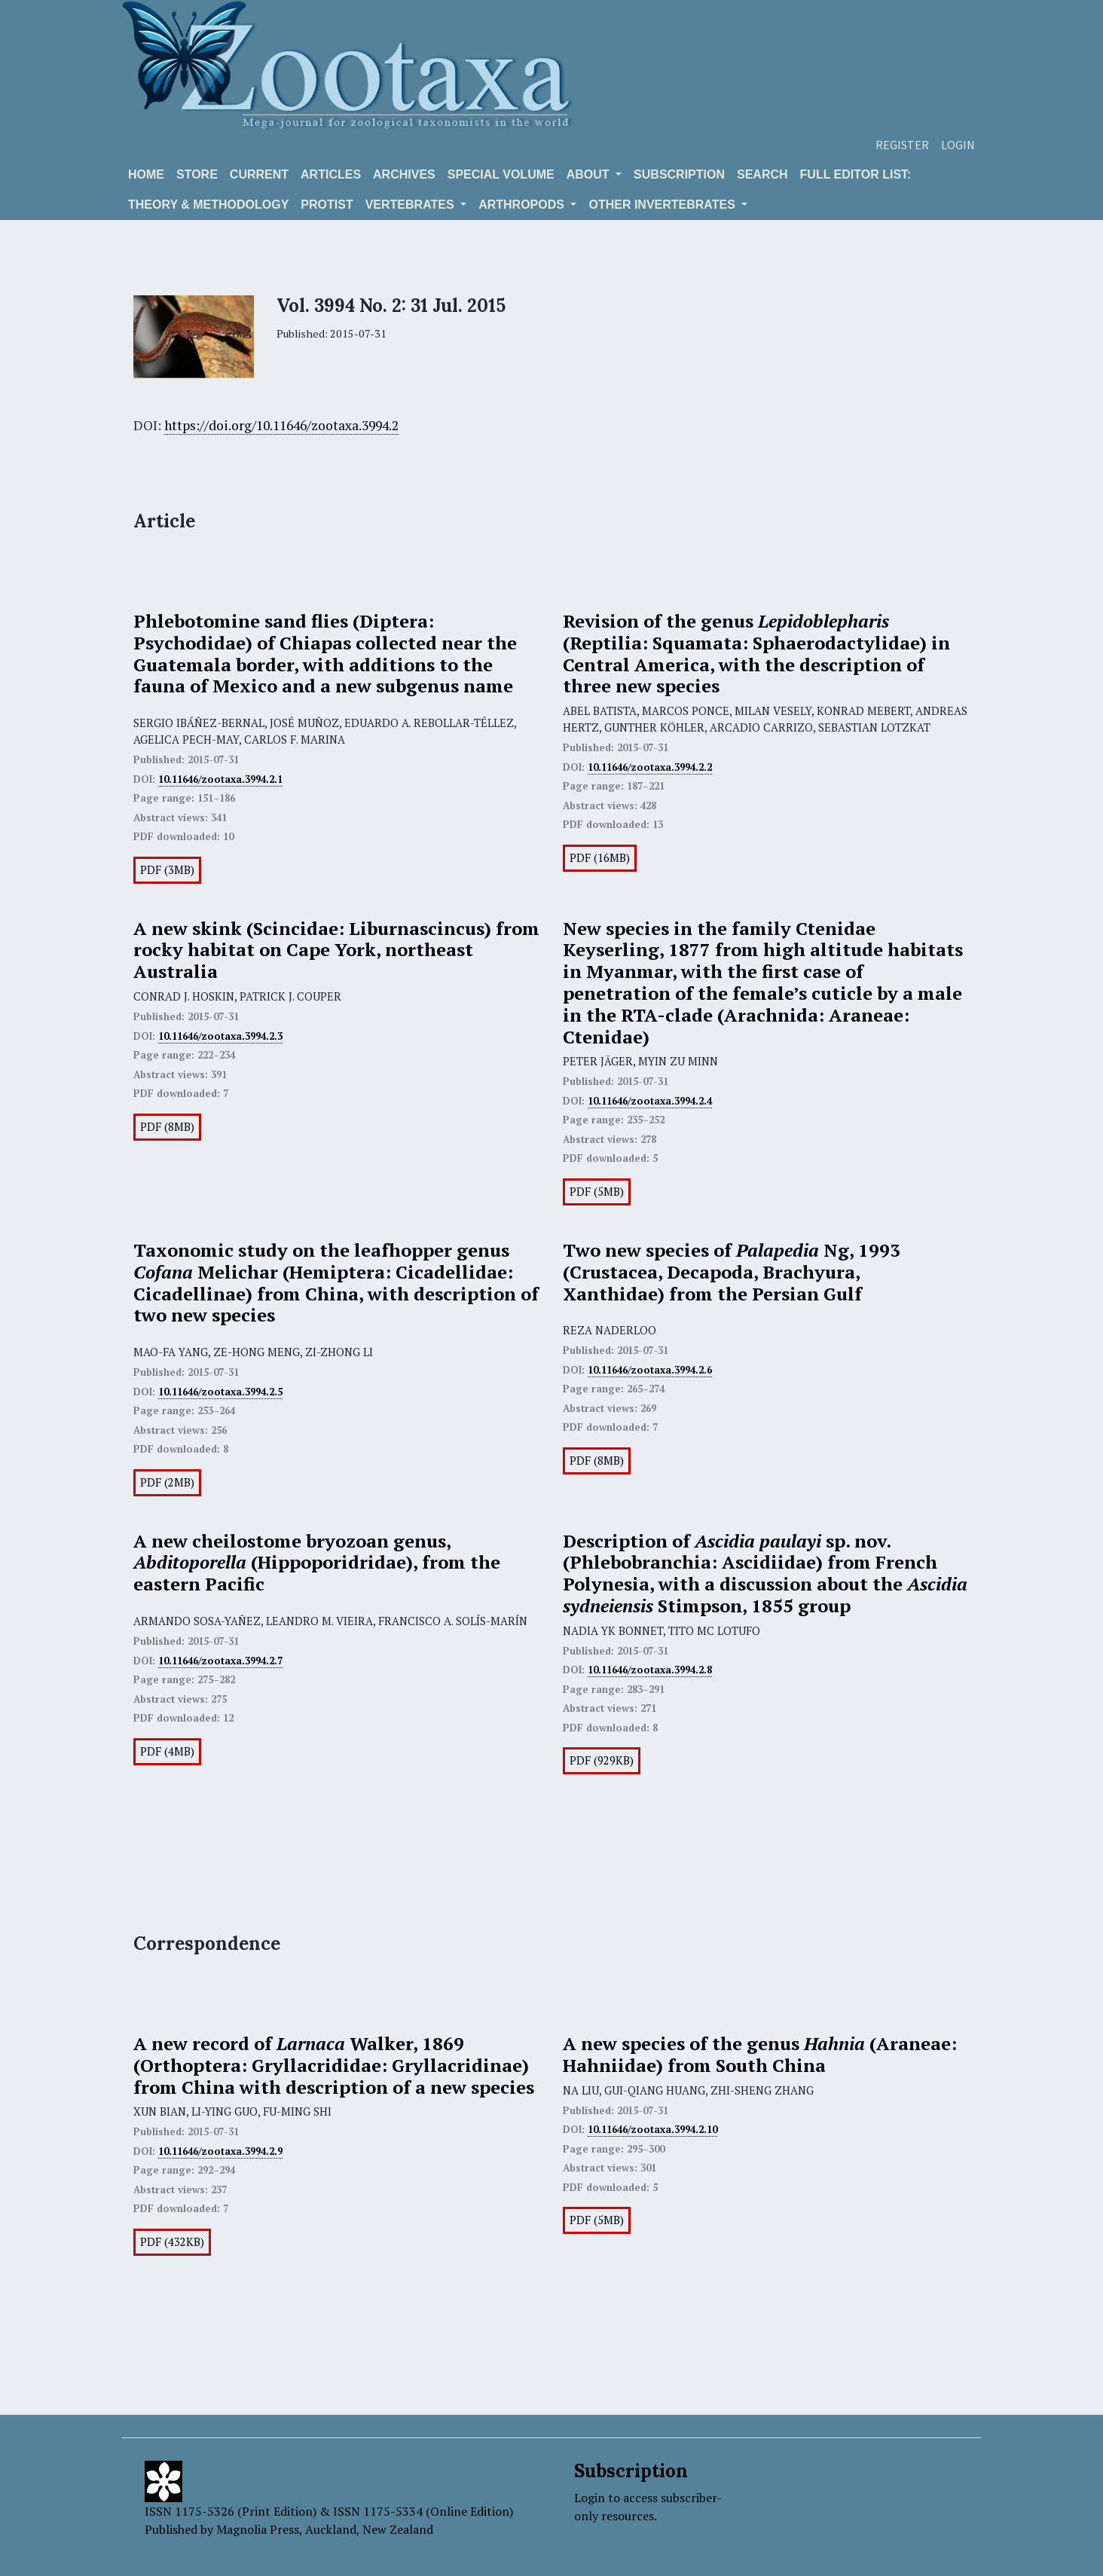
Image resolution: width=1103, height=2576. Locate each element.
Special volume (501, 174)
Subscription (679, 174)
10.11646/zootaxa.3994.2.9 (220, 2151)
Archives (404, 174)
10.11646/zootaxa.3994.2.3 (220, 1036)
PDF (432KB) (172, 2242)
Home (146, 174)
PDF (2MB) (167, 1482)
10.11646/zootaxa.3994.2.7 (220, 1660)
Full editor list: (856, 174)
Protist (327, 204)
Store (197, 174)
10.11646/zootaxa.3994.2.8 (650, 1669)
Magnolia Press (257, 2529)
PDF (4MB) (167, 1751)
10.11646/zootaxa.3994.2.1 (220, 779)
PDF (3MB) (167, 870)
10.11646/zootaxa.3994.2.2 (650, 767)
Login (958, 144)
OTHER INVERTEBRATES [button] (663, 204)
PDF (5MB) (597, 1191)
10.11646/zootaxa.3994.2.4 (650, 1101)
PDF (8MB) (167, 1127)
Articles (331, 174)
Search (762, 174)
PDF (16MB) (600, 858)
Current (259, 174)
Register (902, 144)
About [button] (590, 174)
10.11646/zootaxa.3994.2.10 (652, 2129)
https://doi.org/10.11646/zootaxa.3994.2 (281, 425)
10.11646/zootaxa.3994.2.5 (220, 1391)
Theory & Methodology (208, 204)
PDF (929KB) (602, 1760)
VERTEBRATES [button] (411, 204)
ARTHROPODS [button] (522, 204)
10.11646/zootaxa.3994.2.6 (650, 1370)
